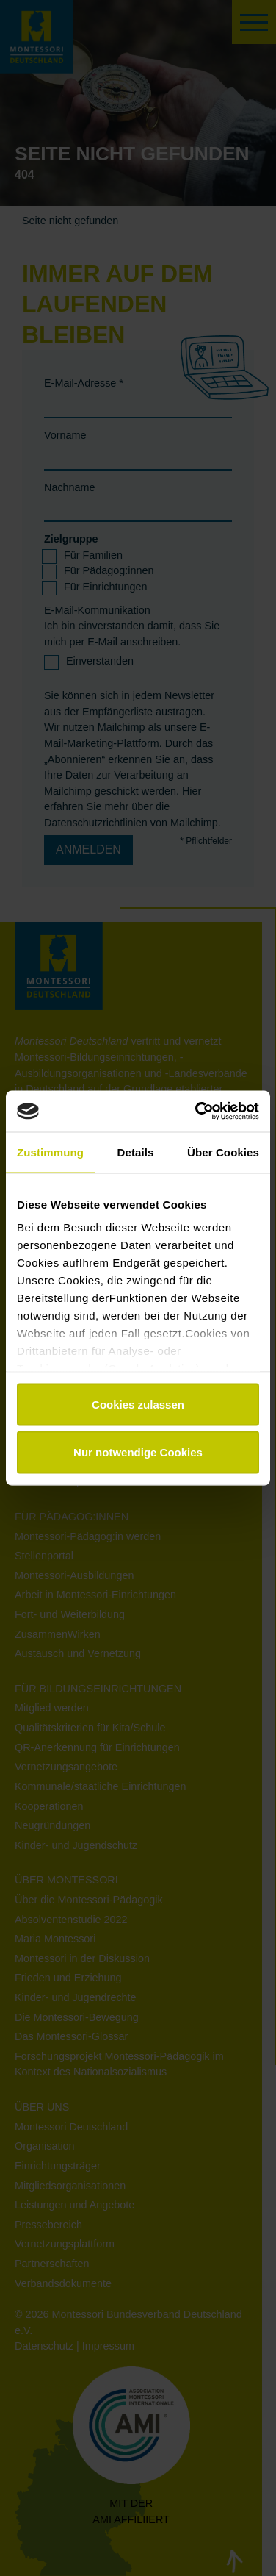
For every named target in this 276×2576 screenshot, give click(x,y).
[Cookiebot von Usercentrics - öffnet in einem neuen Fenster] (196, 1111)
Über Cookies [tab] (223, 1151)
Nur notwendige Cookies (138, 1452)
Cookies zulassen (138, 1404)
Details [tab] (135, 1151)
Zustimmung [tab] (50, 1151)
